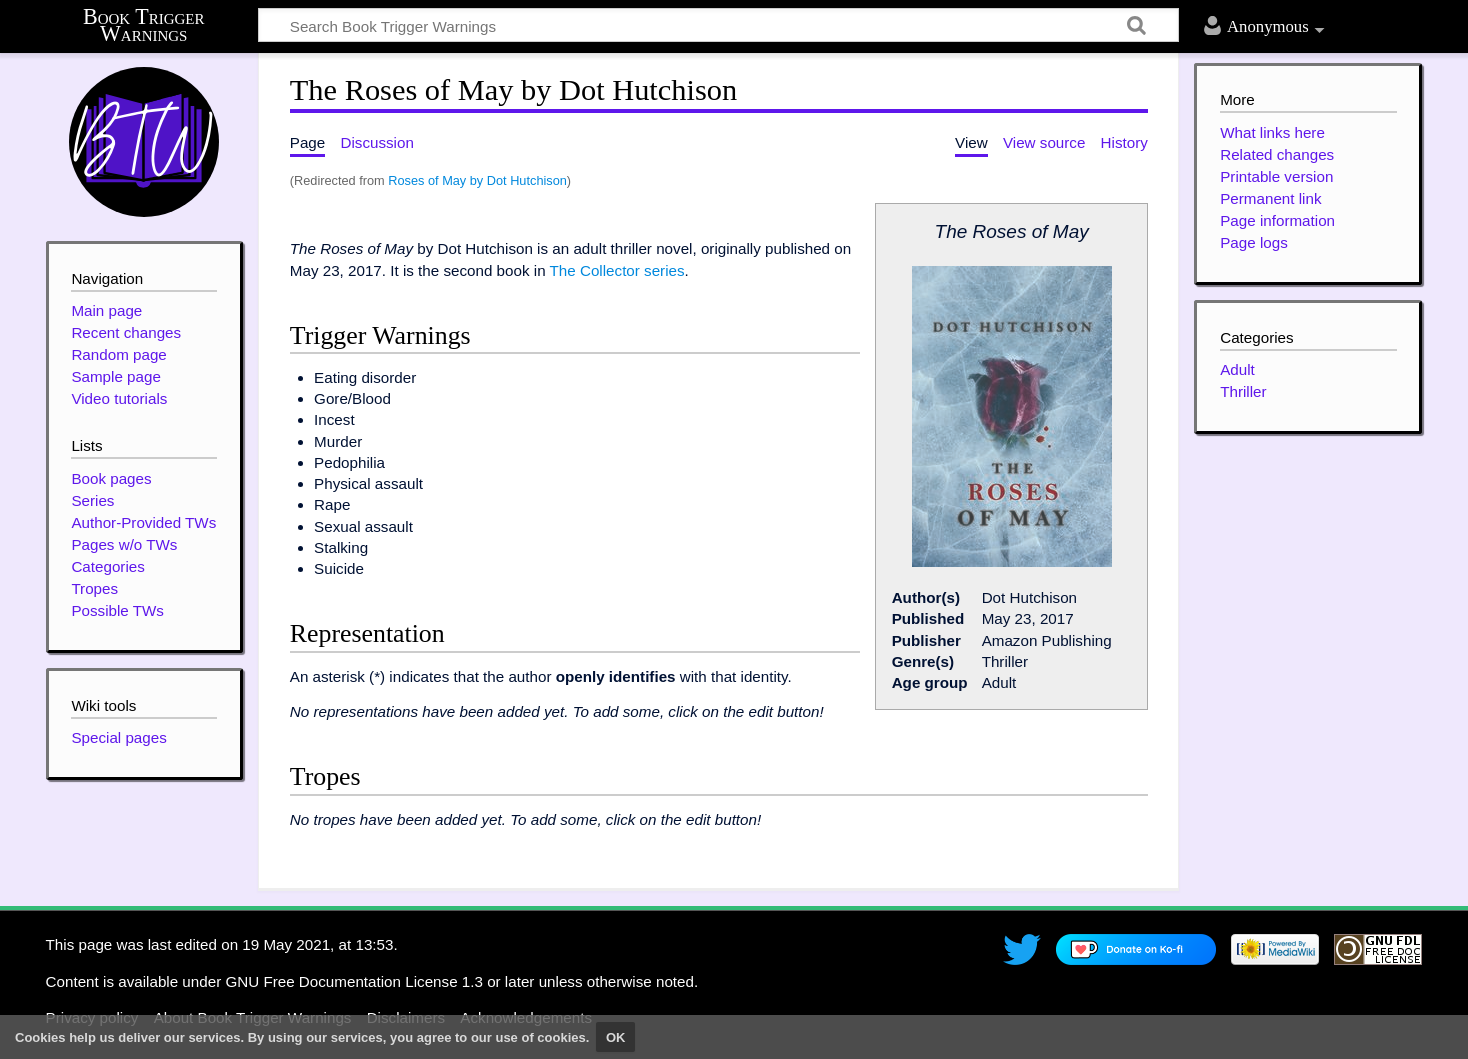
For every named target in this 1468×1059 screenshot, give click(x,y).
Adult (1237, 369)
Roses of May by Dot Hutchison (477, 180)
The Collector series (617, 270)
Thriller (1243, 391)
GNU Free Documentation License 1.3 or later (379, 981)
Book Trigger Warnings (144, 25)
